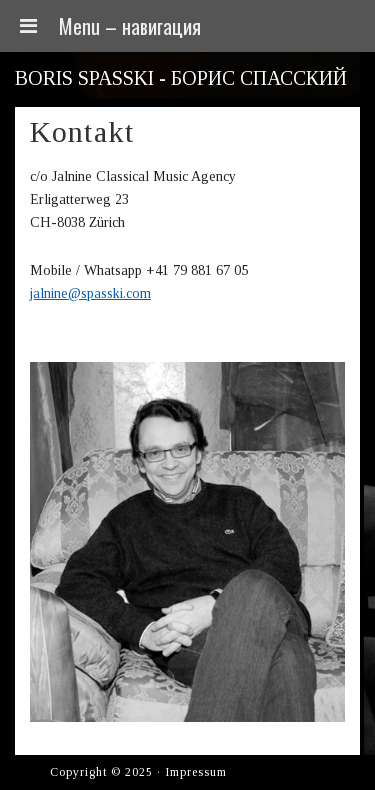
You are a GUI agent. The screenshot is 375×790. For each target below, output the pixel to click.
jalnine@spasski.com (90, 293)
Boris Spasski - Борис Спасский (181, 78)
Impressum (196, 772)
